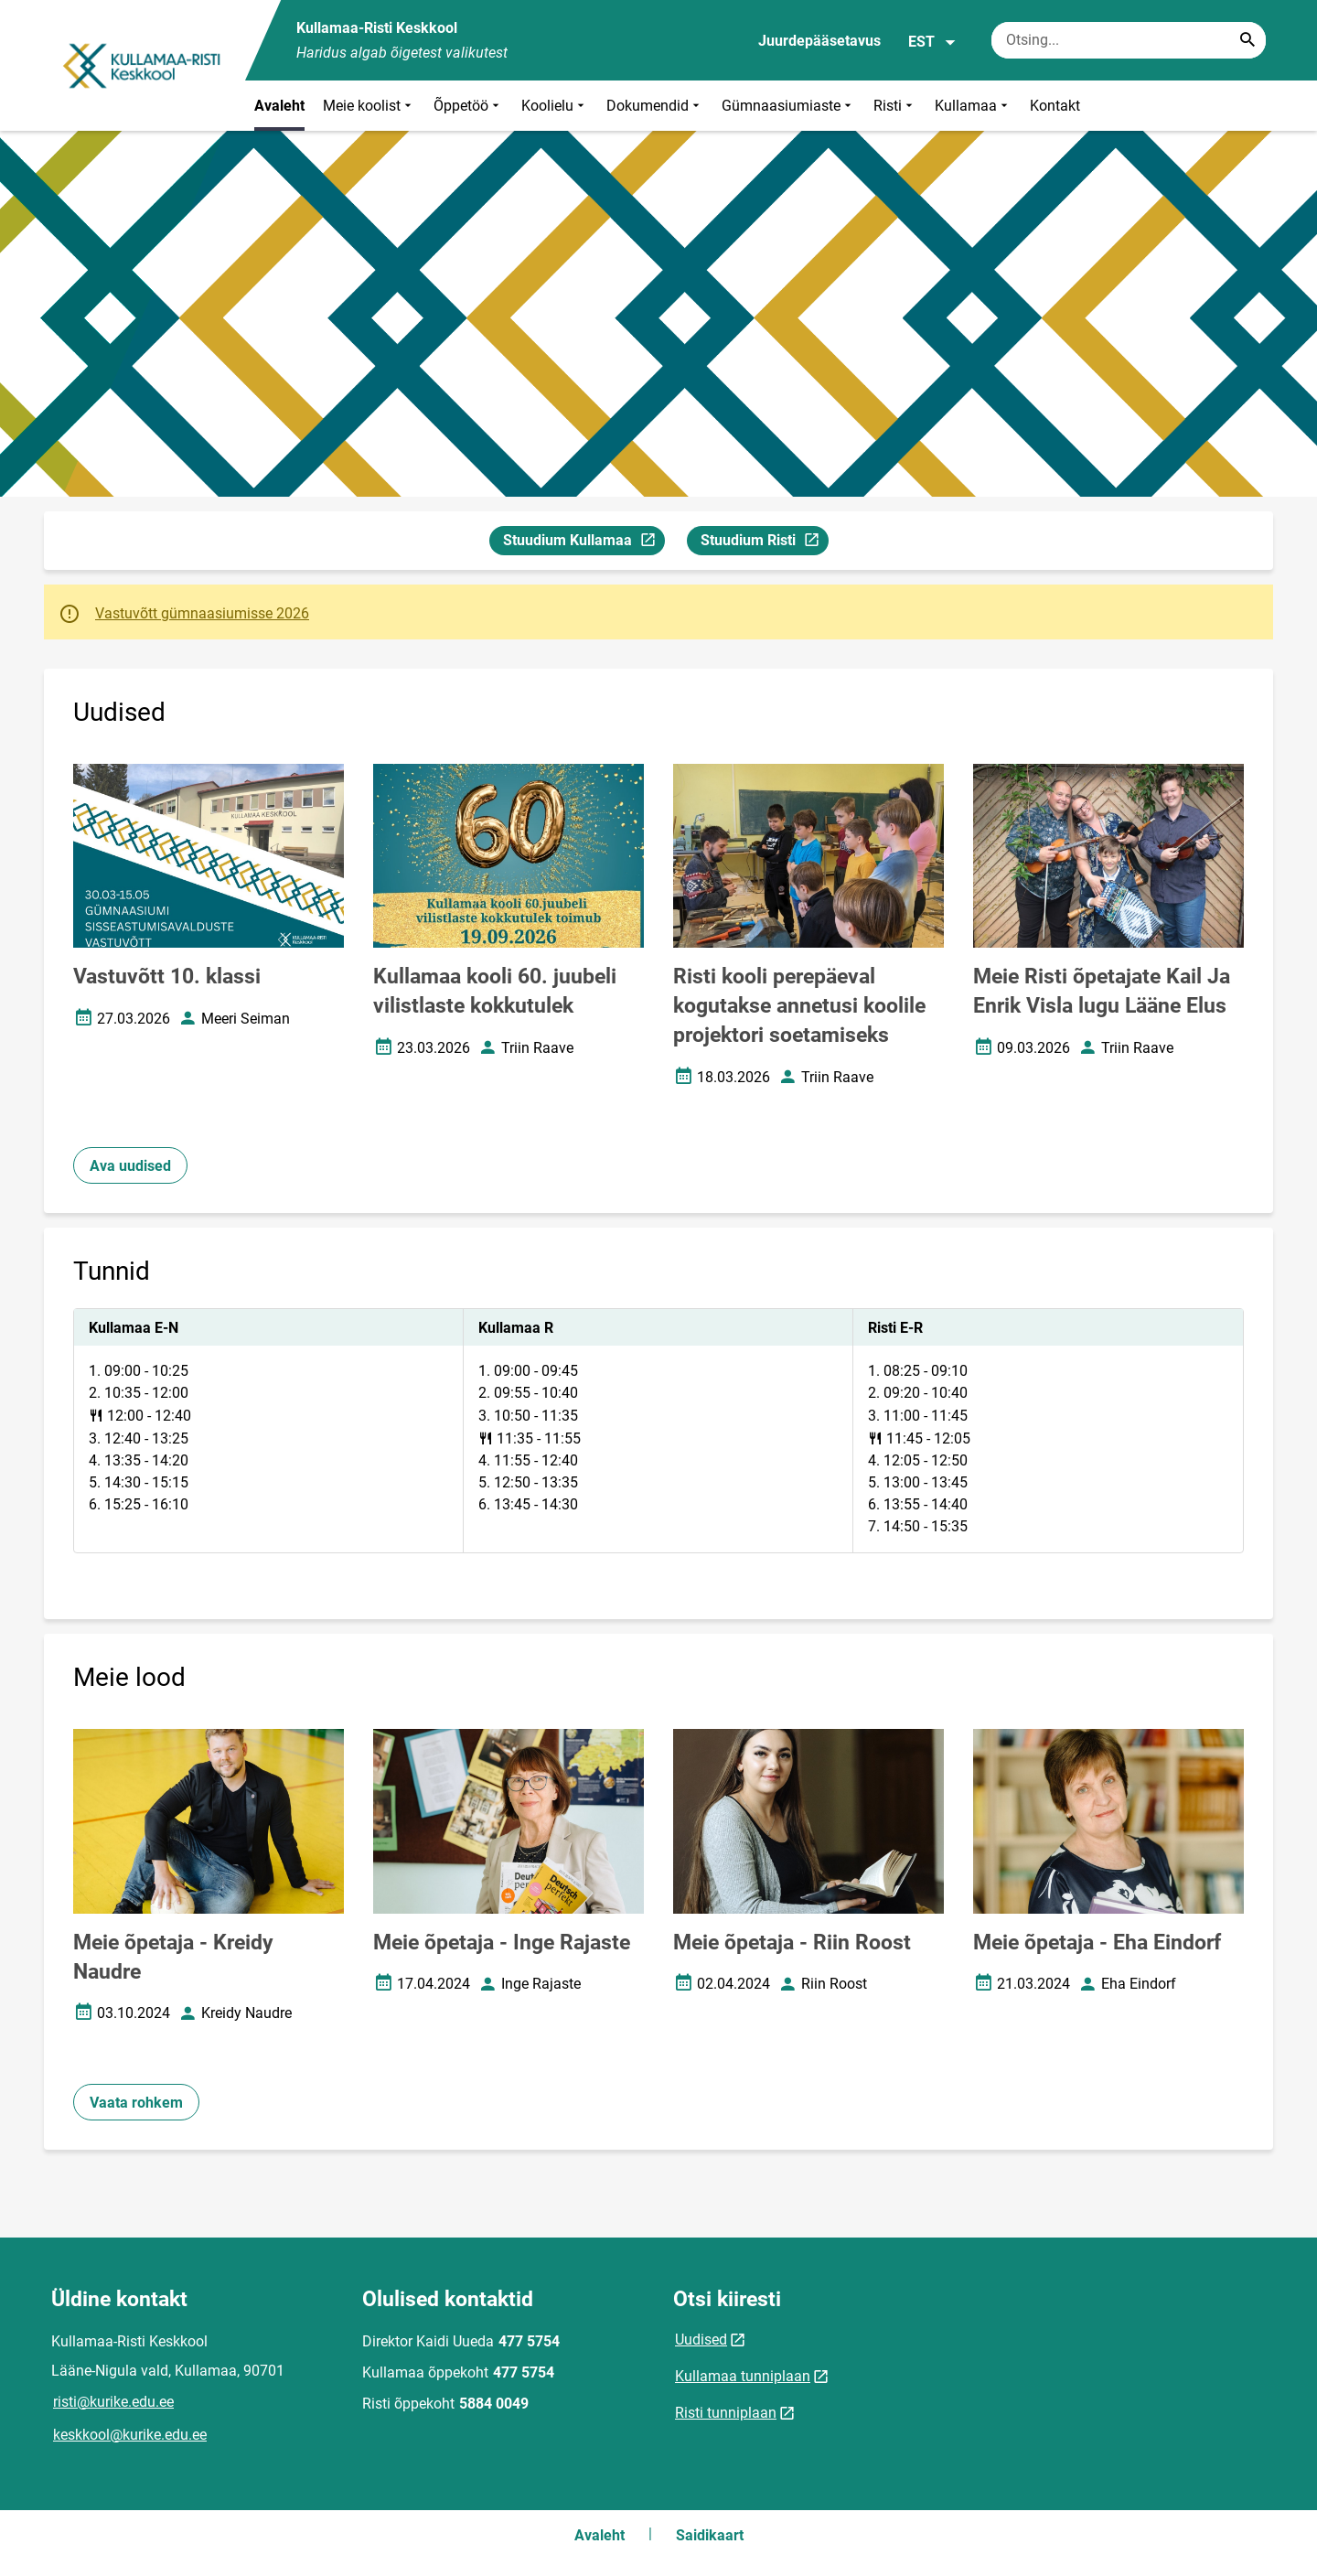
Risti (894, 105)
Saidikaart (710, 2535)
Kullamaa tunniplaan (742, 2376)
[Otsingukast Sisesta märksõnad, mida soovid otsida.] (1128, 40)
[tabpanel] (658, 1430)
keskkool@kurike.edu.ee (130, 2434)
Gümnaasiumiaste (788, 105)
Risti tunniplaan (725, 2412)
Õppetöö (468, 105)
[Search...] (1247, 40)
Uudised (701, 2339)
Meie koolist (369, 105)
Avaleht (279, 105)
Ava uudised (130, 1166)
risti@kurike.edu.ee (113, 2401)
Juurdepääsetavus (819, 40)
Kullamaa (973, 105)
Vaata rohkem (136, 2102)
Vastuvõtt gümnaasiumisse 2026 (202, 613)
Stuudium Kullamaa (583, 543)
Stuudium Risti (764, 543)
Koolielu (554, 105)
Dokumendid (654, 105)
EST (932, 42)
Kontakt (1055, 105)
